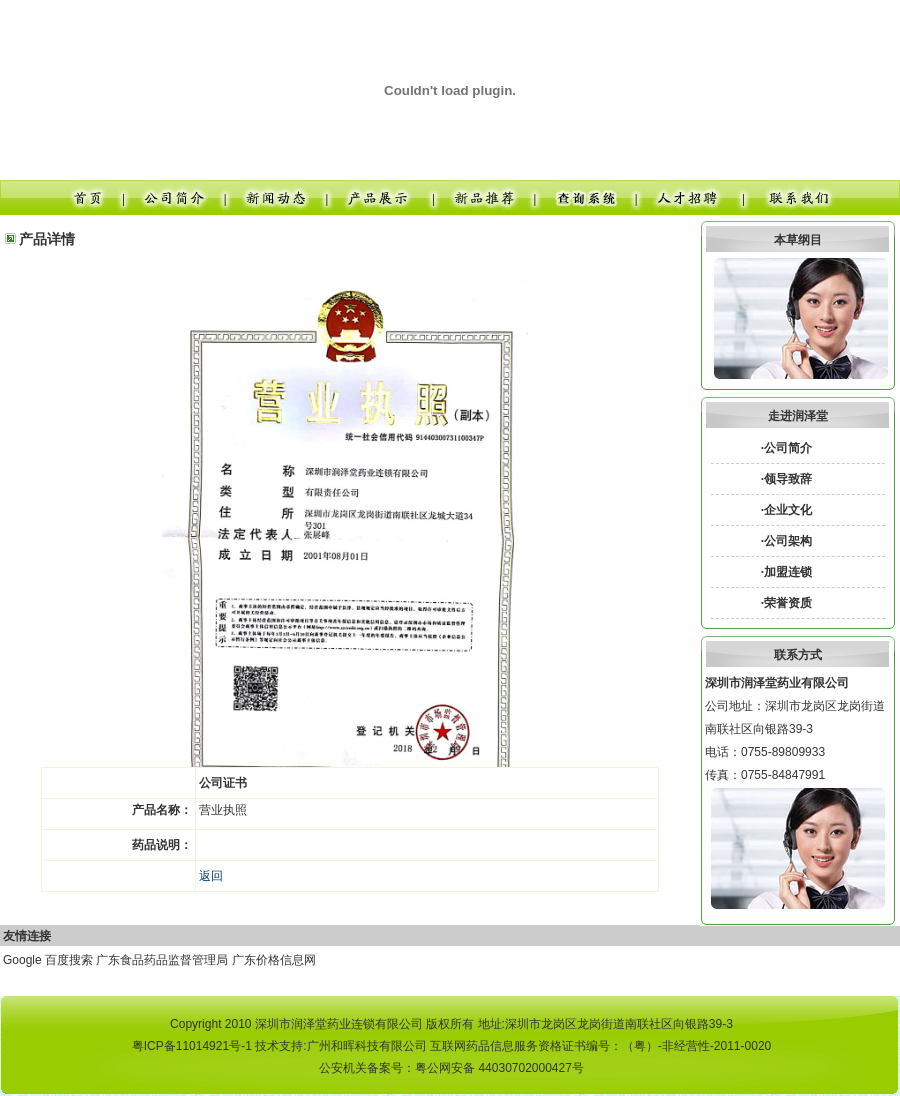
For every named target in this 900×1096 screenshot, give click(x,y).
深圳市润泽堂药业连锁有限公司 (339, 1024)
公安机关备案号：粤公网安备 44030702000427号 (451, 1068)
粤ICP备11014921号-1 (192, 1046)
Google (22, 960)
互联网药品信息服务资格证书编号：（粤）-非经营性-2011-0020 (600, 1046)
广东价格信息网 (274, 960)
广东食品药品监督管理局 (162, 960)
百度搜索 (69, 960)
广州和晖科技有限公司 (367, 1046)
